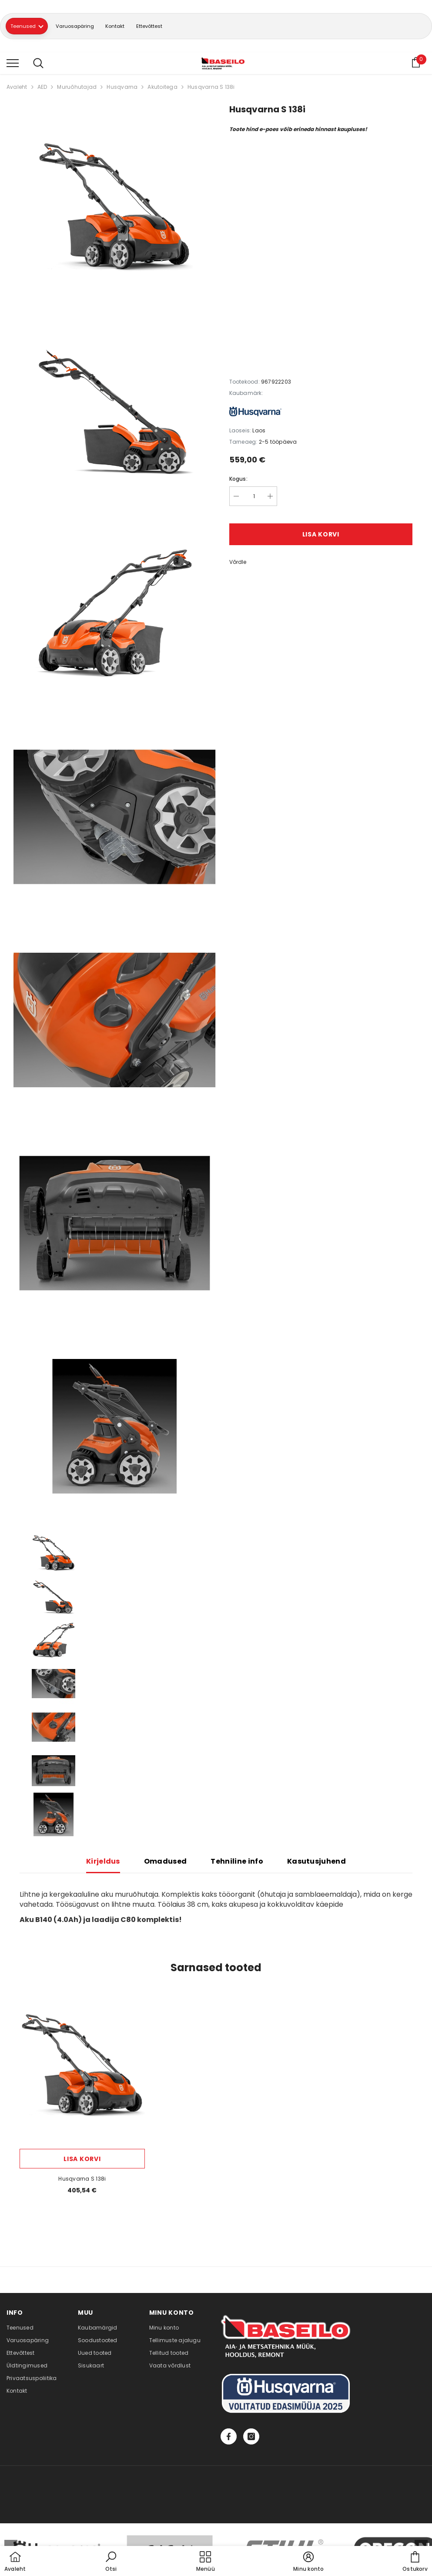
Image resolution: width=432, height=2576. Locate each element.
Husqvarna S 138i (211, 88)
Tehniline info (237, 1863)
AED (42, 88)
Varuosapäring (87, 27)
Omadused (165, 1863)
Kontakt (133, 27)
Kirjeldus (103, 1863)
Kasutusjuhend (316, 1863)
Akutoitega (162, 88)
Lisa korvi (320, 536)
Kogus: (238, 480)
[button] (110, 2562)
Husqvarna (122, 88)
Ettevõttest (175, 27)
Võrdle (237, 563)
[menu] (13, 64)
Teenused (31, 27)
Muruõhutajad (77, 88)
